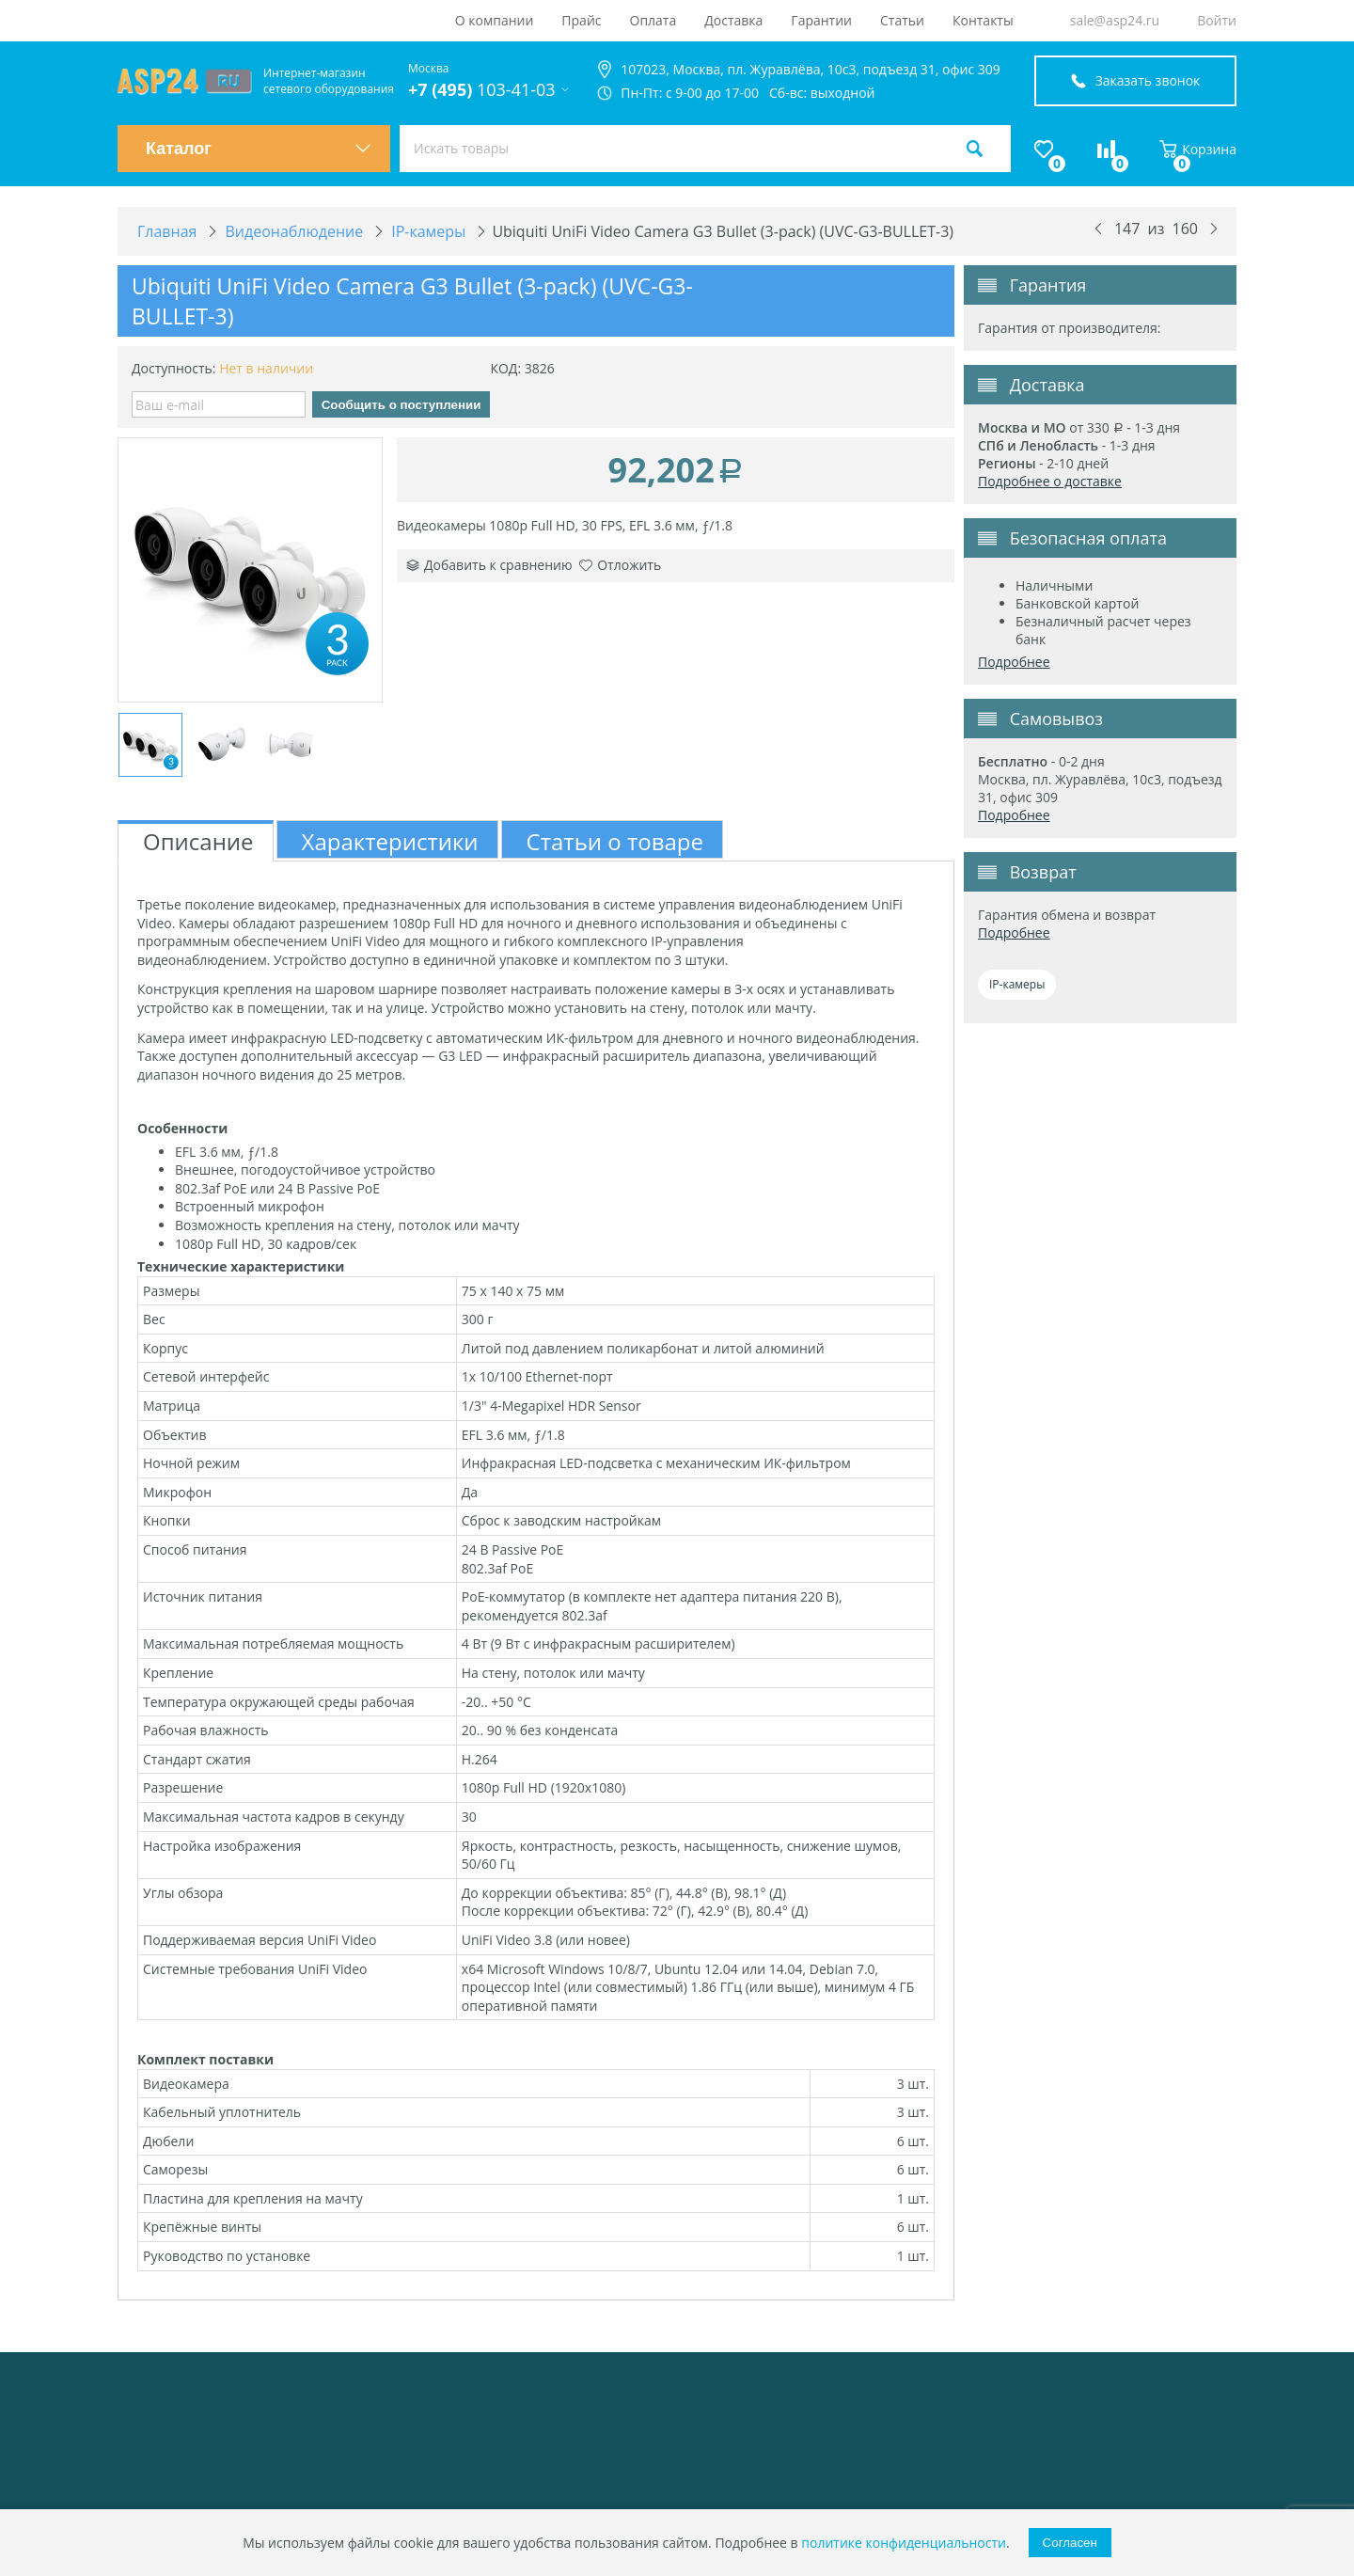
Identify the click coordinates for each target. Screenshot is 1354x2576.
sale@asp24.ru (1114, 20)
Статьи (902, 20)
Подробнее (1014, 662)
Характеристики (390, 841)
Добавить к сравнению (489, 565)
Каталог (258, 148)
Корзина (1197, 149)
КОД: (505, 368)
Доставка (733, 20)
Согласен (1070, 2543)
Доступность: (174, 368)
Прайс (581, 20)
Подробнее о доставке (1050, 481)
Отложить (620, 565)
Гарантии (821, 20)
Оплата (653, 20)
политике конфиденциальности (903, 2543)
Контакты (983, 20)
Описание (198, 841)
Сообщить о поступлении (401, 405)
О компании (494, 20)
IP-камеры (1017, 984)
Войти (1216, 20)
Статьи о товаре (615, 841)
